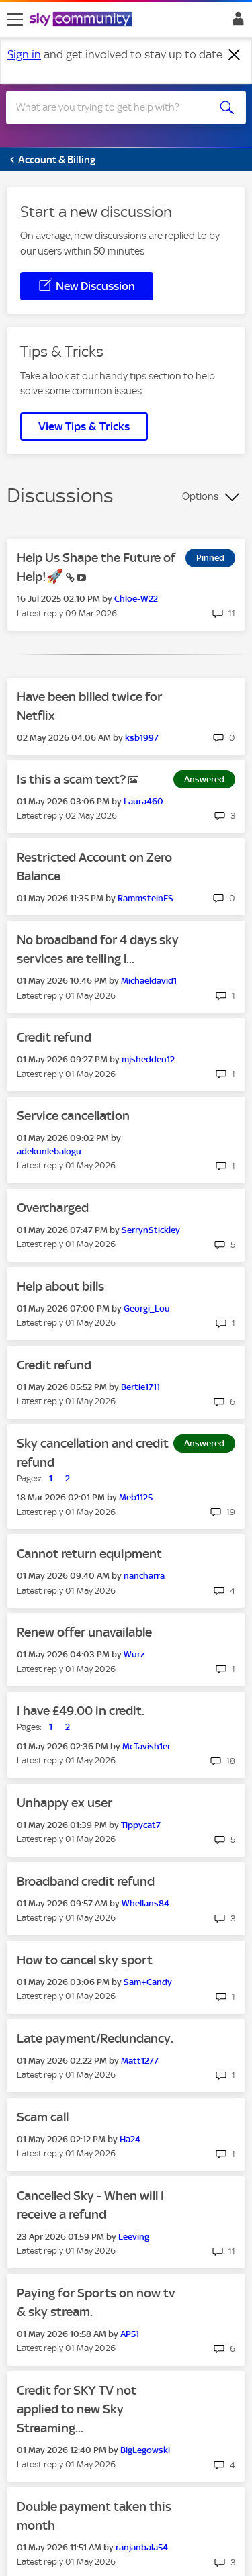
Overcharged (53, 1207)
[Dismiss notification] (234, 55)
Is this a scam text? (72, 779)
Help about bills (60, 1286)
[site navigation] (15, 19)
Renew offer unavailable (84, 1632)
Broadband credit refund (86, 1881)
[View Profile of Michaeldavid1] (149, 981)
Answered (204, 779)
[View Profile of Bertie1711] (140, 1387)
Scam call (43, 2117)
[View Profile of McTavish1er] (146, 1746)
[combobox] (114, 107)
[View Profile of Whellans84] (145, 1903)
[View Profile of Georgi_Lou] (147, 1308)
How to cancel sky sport (85, 1960)
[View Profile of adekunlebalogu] (49, 1151)
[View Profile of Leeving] (133, 2237)
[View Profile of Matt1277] (140, 2061)
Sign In (235, 22)
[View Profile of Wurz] (134, 1654)
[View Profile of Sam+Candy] (148, 1982)
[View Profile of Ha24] (130, 2139)
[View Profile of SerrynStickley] (151, 1230)
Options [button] (200, 496)
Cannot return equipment (89, 1553)
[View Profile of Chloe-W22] (136, 599)
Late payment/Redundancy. (95, 2038)
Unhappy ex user (64, 1802)
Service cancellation (73, 1115)
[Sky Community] (82, 20)
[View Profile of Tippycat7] (141, 1825)
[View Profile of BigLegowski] (145, 2450)
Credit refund (54, 1037)
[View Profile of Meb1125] (136, 1497)
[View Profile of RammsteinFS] (145, 898)
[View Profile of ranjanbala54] (142, 2547)
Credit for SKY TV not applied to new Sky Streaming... (76, 2409)
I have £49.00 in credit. (80, 1710)
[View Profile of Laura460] (143, 801)
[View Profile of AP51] (129, 2334)
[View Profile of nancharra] (144, 1576)
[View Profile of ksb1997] (142, 738)
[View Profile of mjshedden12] (148, 1059)
